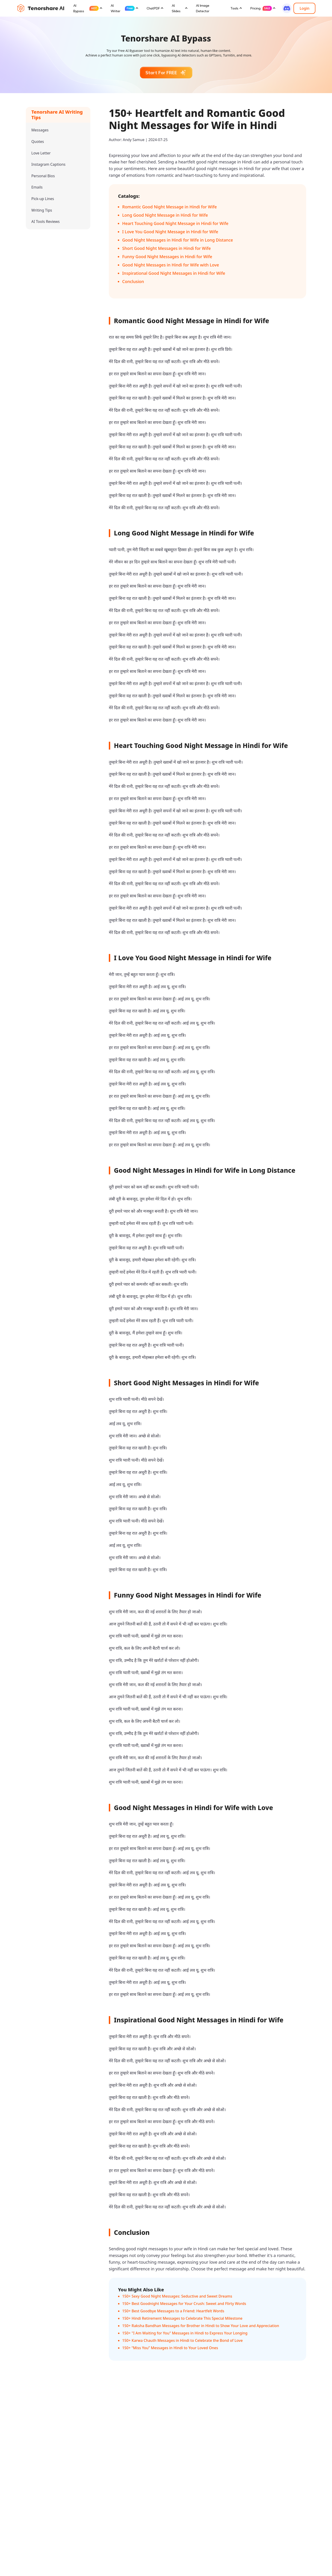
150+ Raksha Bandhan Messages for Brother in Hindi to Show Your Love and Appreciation (200, 2325)
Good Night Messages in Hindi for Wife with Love (170, 265)
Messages (39, 130)
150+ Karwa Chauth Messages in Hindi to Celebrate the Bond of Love (182, 2340)
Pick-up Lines (42, 198)
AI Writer (122, 8)
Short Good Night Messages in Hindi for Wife (166, 248)
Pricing (261, 8)
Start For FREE (166, 73)
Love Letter (41, 153)
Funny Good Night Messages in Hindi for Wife (167, 257)
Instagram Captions (48, 164)
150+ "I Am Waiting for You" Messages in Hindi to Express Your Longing (184, 2333)
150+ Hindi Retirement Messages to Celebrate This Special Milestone (182, 2318)
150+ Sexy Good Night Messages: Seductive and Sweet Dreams (177, 2296)
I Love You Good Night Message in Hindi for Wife (170, 232)
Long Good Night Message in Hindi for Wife (165, 215)
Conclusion (133, 281)
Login (304, 8)
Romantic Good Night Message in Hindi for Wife (169, 207)
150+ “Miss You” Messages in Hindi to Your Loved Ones (170, 2348)
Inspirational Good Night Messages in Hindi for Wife (173, 273)
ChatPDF (153, 8)
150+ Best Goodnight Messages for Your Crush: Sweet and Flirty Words (184, 2303)
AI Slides (176, 8)
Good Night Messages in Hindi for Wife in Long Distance (177, 240)
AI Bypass (86, 8)
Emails (37, 187)
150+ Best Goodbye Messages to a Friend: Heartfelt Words (173, 2311)
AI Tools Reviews (45, 221)
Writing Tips (41, 210)
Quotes (37, 141)
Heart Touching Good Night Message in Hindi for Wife (175, 223)
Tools (234, 8)
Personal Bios (43, 176)
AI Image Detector (202, 8)
